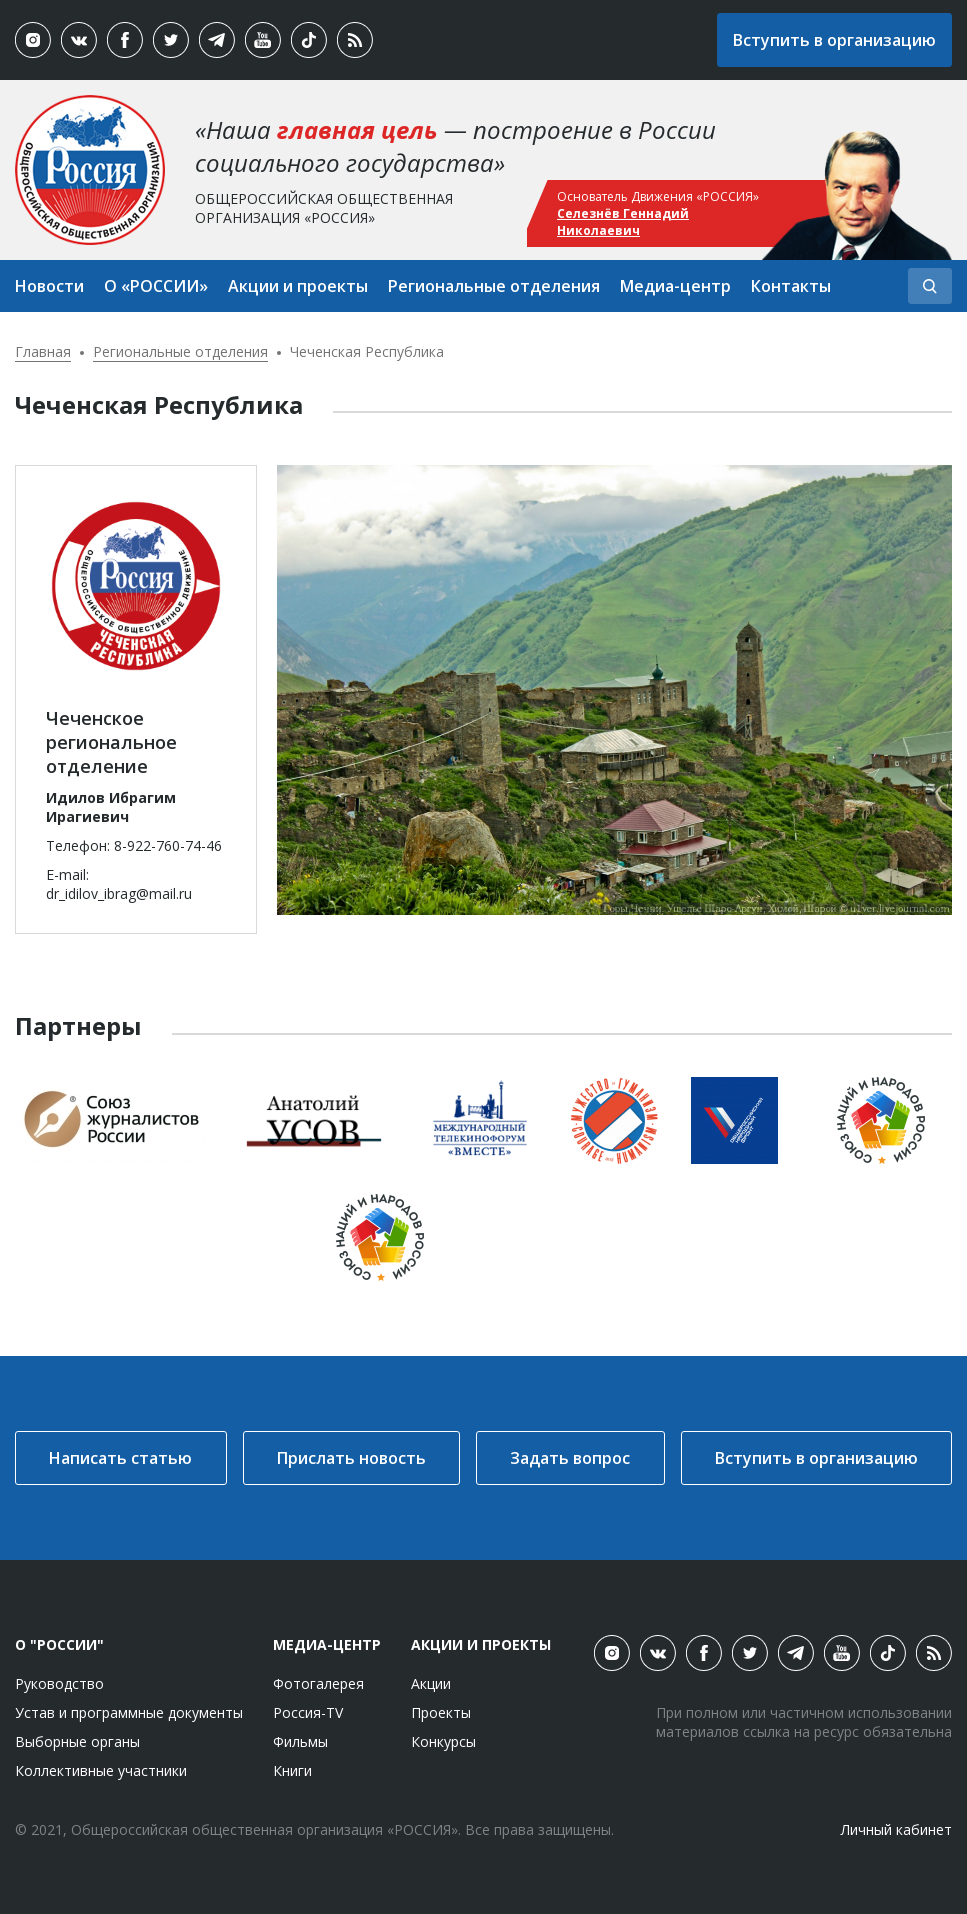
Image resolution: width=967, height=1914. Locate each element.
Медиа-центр (675, 286)
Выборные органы (77, 1741)
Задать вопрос (570, 1458)
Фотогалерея (318, 1683)
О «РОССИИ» (156, 286)
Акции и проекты (298, 286)
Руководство (59, 1683)
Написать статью (120, 1458)
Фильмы (300, 1741)
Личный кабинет (896, 1829)
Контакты (791, 286)
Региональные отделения (494, 286)
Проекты (441, 1712)
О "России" (59, 1644)
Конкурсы (443, 1741)
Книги (292, 1770)
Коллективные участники (101, 1770)
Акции (431, 1683)
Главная (43, 351)
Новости (49, 286)
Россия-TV (308, 1712)
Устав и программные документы (129, 1712)
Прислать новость (351, 1458)
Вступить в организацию (834, 40)
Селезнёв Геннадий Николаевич (623, 222)
